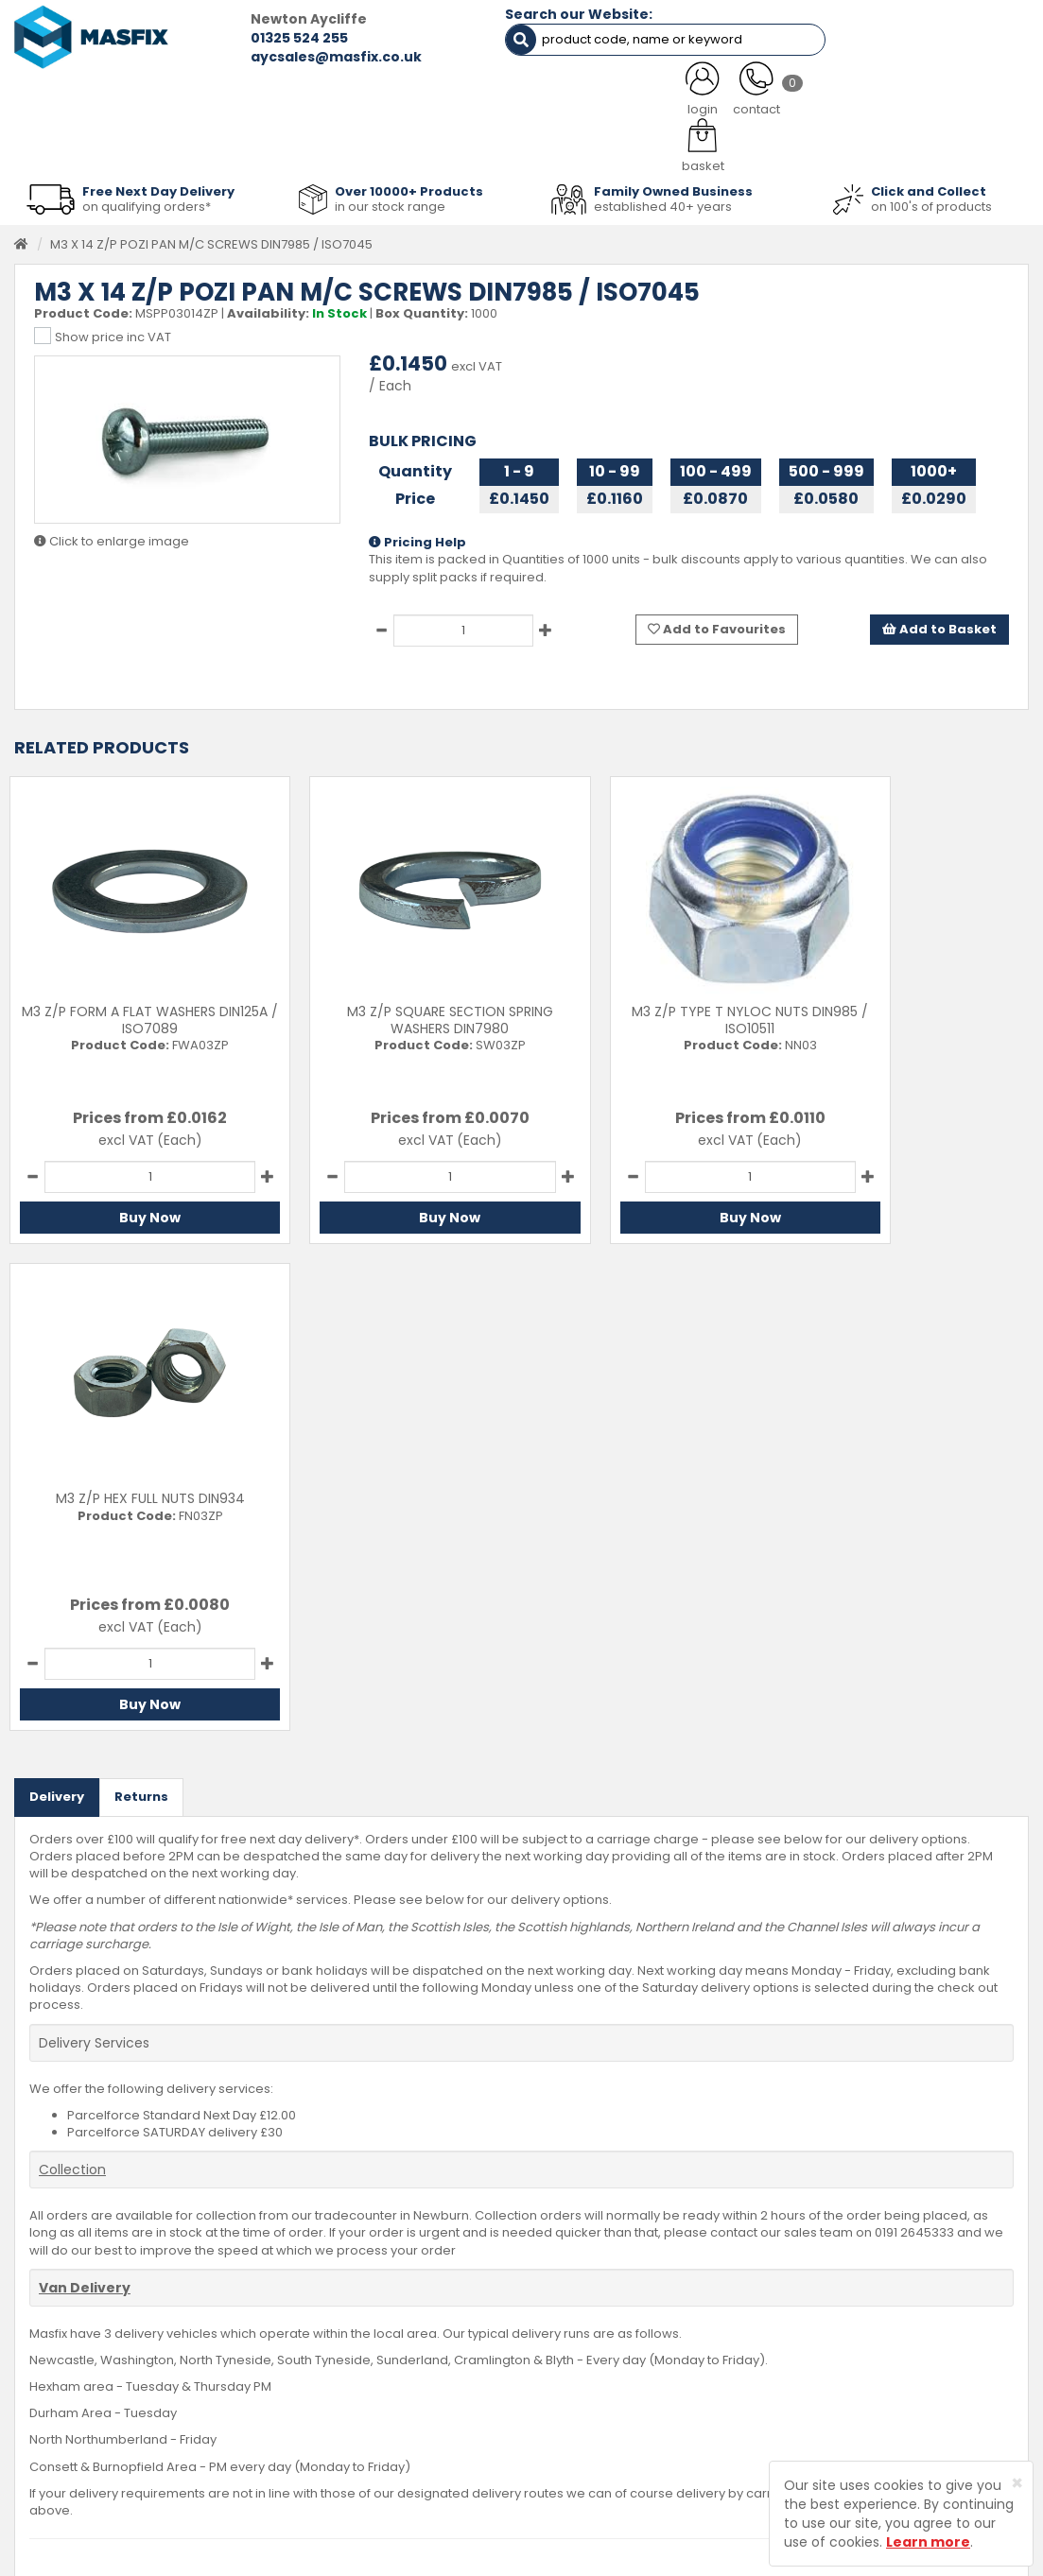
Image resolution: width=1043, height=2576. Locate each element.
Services (395, 2326)
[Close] (1017, 2483)
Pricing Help (417, 536)
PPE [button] (703, 144)
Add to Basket (939, 622)
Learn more (928, 2542)
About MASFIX (410, 2355)
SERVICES (497, 97)
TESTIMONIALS (949, 97)
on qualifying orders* (146, 200)
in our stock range (390, 200)
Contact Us (580, 2298)
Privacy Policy (588, 2384)
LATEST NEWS (640, 97)
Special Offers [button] (800, 144)
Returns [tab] (141, 1303)
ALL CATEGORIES (211, 97)
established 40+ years (663, 200)
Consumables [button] (527, 144)
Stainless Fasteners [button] (948, 144)
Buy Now (130, 1211)
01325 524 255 (257, 37)
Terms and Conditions (614, 2413)
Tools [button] (632, 144)
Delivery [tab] (56, 1303)
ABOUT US (364, 97)
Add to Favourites (717, 622)
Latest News (405, 2384)
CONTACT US (794, 97)
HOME (70, 97)
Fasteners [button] (66, 144)
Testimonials (407, 2298)
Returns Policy (589, 2355)
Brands (390, 2413)
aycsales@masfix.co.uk (294, 56)
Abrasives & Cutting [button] (381, 144)
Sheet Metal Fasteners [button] (209, 144)
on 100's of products (931, 200)
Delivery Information (608, 2326)
